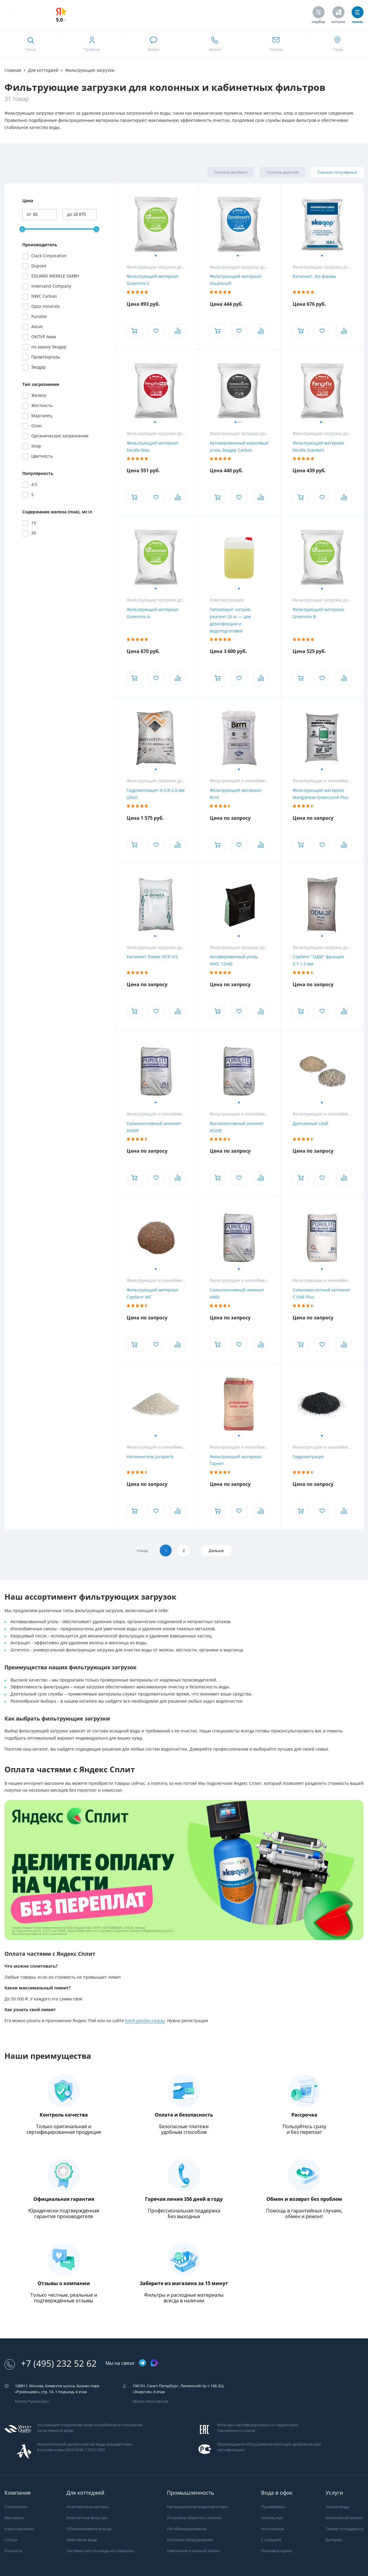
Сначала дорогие (282, 172)
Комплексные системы (87, 2507)
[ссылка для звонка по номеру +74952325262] (214, 43)
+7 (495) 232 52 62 (50, 2363)
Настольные (272, 2529)
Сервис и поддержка (345, 2529)
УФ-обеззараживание (187, 2529)
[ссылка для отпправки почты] (276, 43)
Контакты (13, 2551)
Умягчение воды (81, 2540)
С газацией (271, 2540)
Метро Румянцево (32, 2401)
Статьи (10, 2540)
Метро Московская (150, 2401)
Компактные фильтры (87, 2518)
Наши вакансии (19, 2529)
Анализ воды (337, 2507)
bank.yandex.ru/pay (145, 2020)
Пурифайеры (273, 2507)
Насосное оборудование (190, 2540)
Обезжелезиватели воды (89, 2529)
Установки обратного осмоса (194, 2518)
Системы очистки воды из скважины (100, 2551)
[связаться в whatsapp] (153, 43)
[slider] (22, 229)
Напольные (272, 2518)
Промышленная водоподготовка (197, 2507)
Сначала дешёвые (230, 172)
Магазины (14, 2518)
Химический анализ (344, 2518)
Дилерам (334, 2540)
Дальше (216, 1550)
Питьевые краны (276, 2551)
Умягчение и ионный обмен (193, 2551)
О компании (15, 2507)
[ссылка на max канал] (154, 2362)
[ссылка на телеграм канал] (142, 2363)
